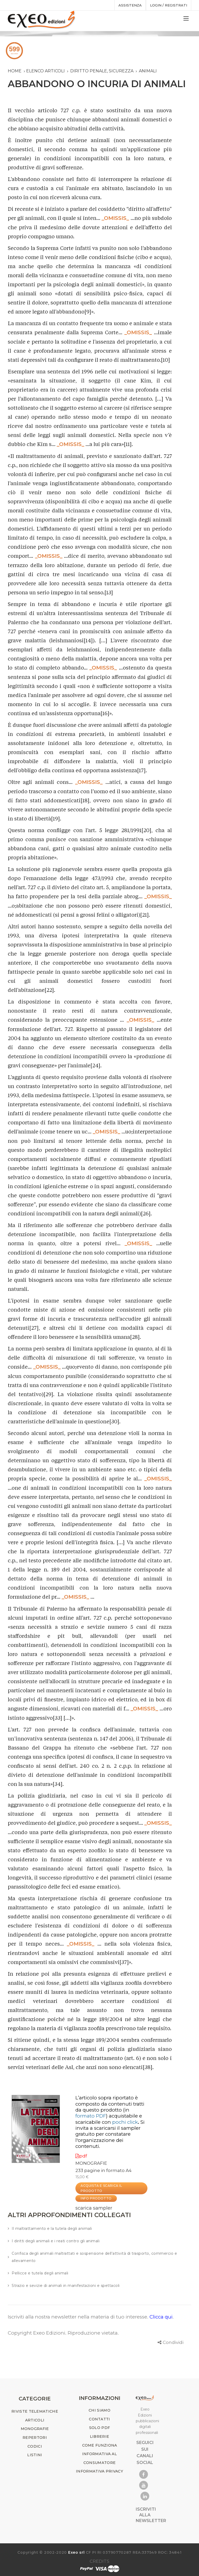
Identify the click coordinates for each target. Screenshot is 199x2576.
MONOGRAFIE (91, 2163)
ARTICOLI (34, 2420)
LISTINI (34, 2455)
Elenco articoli (45, 70)
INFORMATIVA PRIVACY (99, 2471)
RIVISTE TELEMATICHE (34, 2411)
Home (15, 70)
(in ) (102, 2113)
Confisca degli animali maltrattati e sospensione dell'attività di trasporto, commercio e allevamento (94, 2257)
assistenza (130, 5)
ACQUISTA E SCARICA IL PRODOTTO (101, 2188)
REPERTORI (35, 2437)
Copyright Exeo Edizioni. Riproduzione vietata (63, 2333)
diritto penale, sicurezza (101, 70)
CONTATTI (99, 2419)
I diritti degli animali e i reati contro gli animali (56, 2241)
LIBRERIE (99, 2436)
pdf (81, 2156)
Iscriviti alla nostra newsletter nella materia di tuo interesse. (79, 2317)
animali (148, 70)
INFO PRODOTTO (96, 2198)
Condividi (173, 2342)
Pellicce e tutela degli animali (40, 2273)
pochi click (125, 2122)
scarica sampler (93, 2208)
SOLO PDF (99, 2427)
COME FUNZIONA (99, 2445)
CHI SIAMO (99, 2410)
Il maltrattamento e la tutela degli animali (52, 2228)
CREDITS (99, 2561)
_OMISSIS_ (115, 218)
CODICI (34, 2446)
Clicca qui (161, 2317)
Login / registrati (168, 5)
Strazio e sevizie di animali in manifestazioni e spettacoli (66, 2285)
